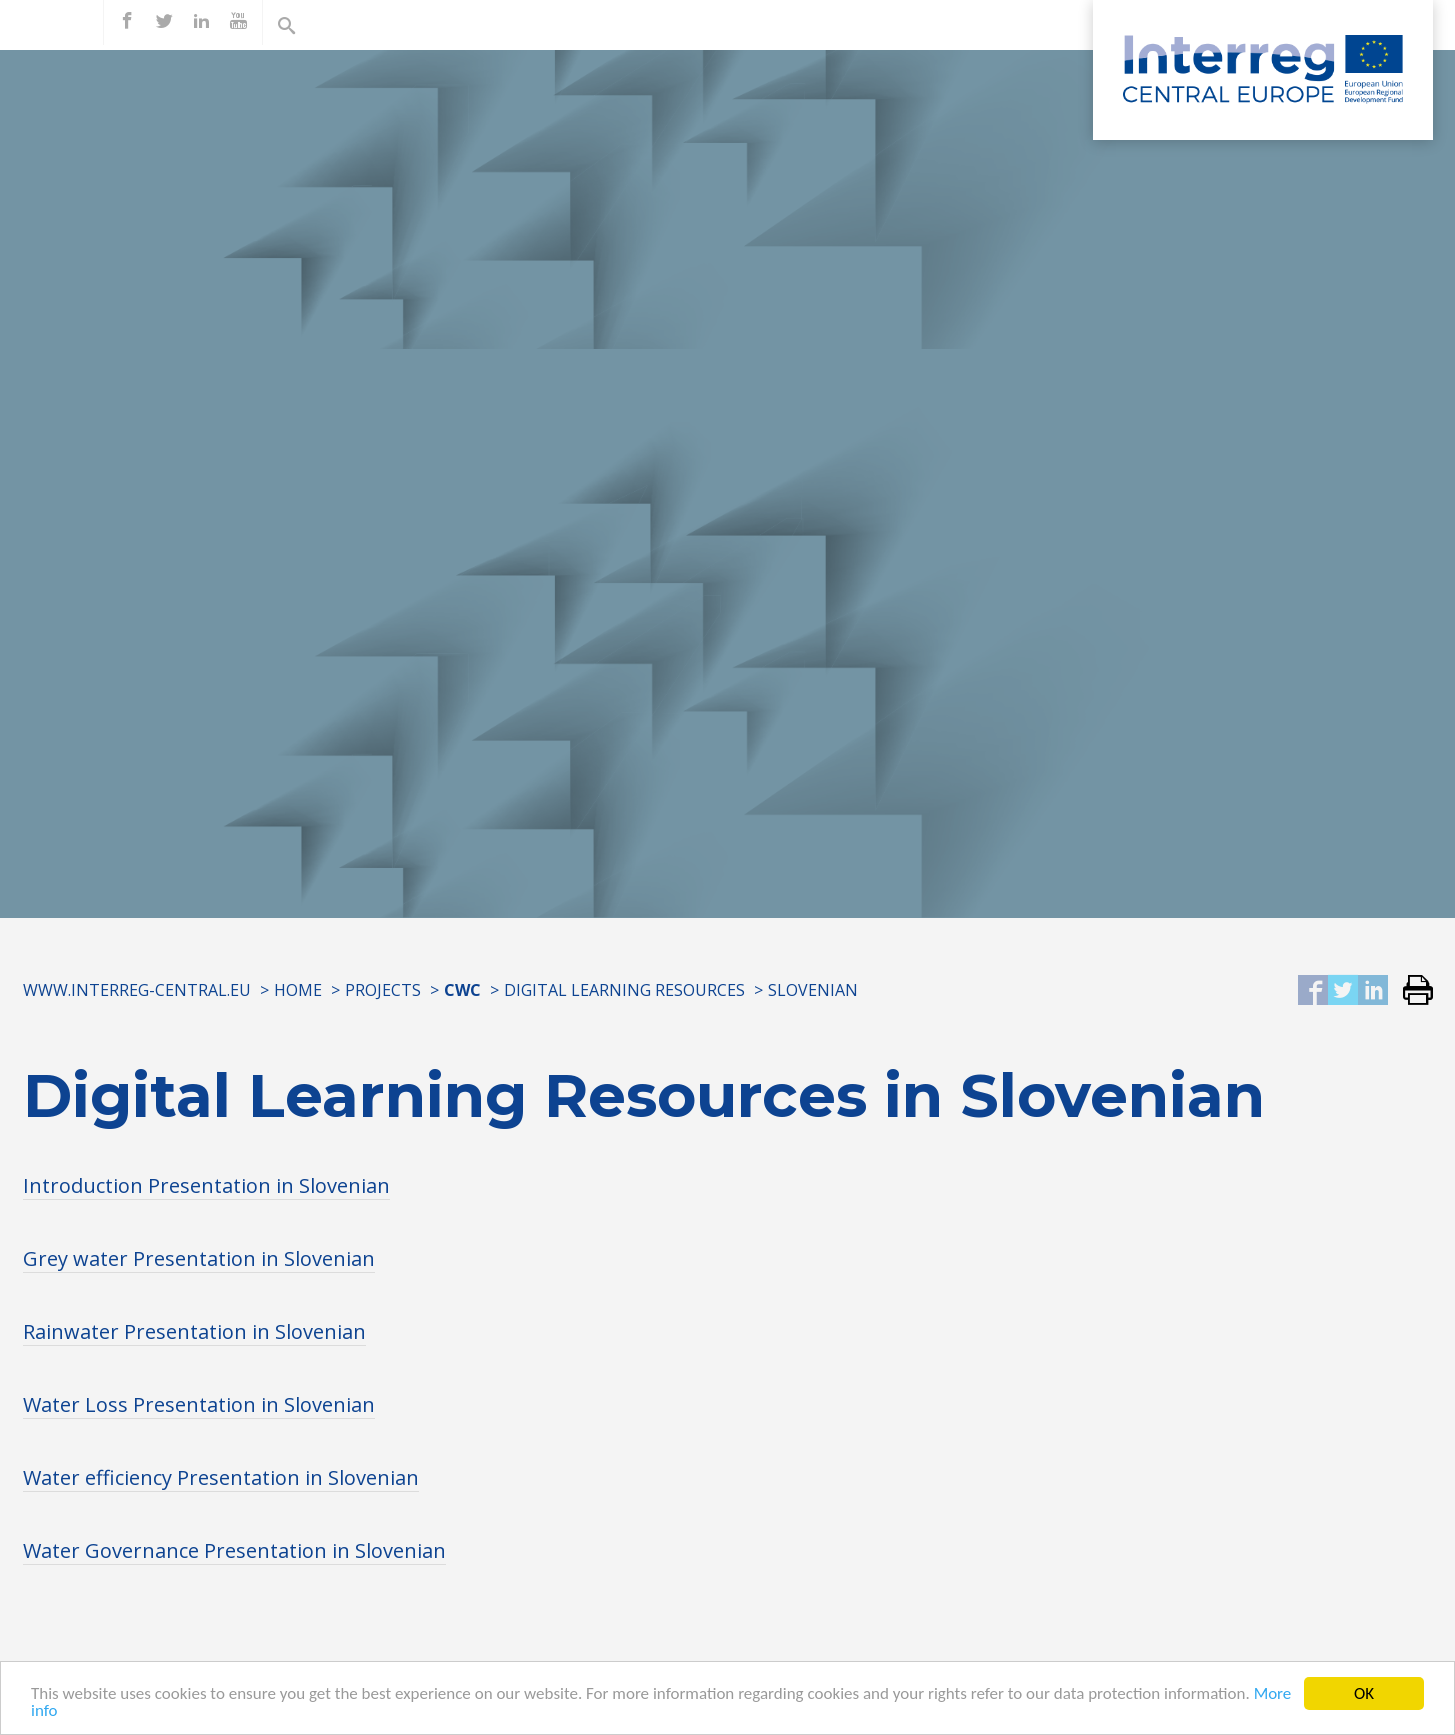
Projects (383, 990)
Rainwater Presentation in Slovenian (194, 1331)
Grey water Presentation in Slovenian (199, 1258)
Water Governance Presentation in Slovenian (234, 1550)
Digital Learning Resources (624, 990)
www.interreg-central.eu (137, 990)
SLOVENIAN (813, 990)
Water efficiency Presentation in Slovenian (221, 1477)
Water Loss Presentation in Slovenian (199, 1404)
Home (298, 990)
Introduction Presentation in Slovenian (206, 1185)
